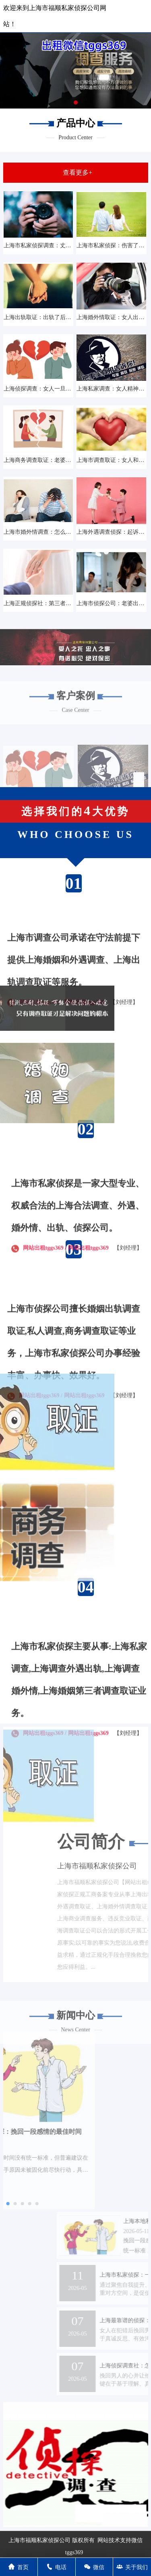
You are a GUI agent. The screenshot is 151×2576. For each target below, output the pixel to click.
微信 (94, 2567)
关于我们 (132, 2567)
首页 (18, 2567)
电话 (56, 2567)
